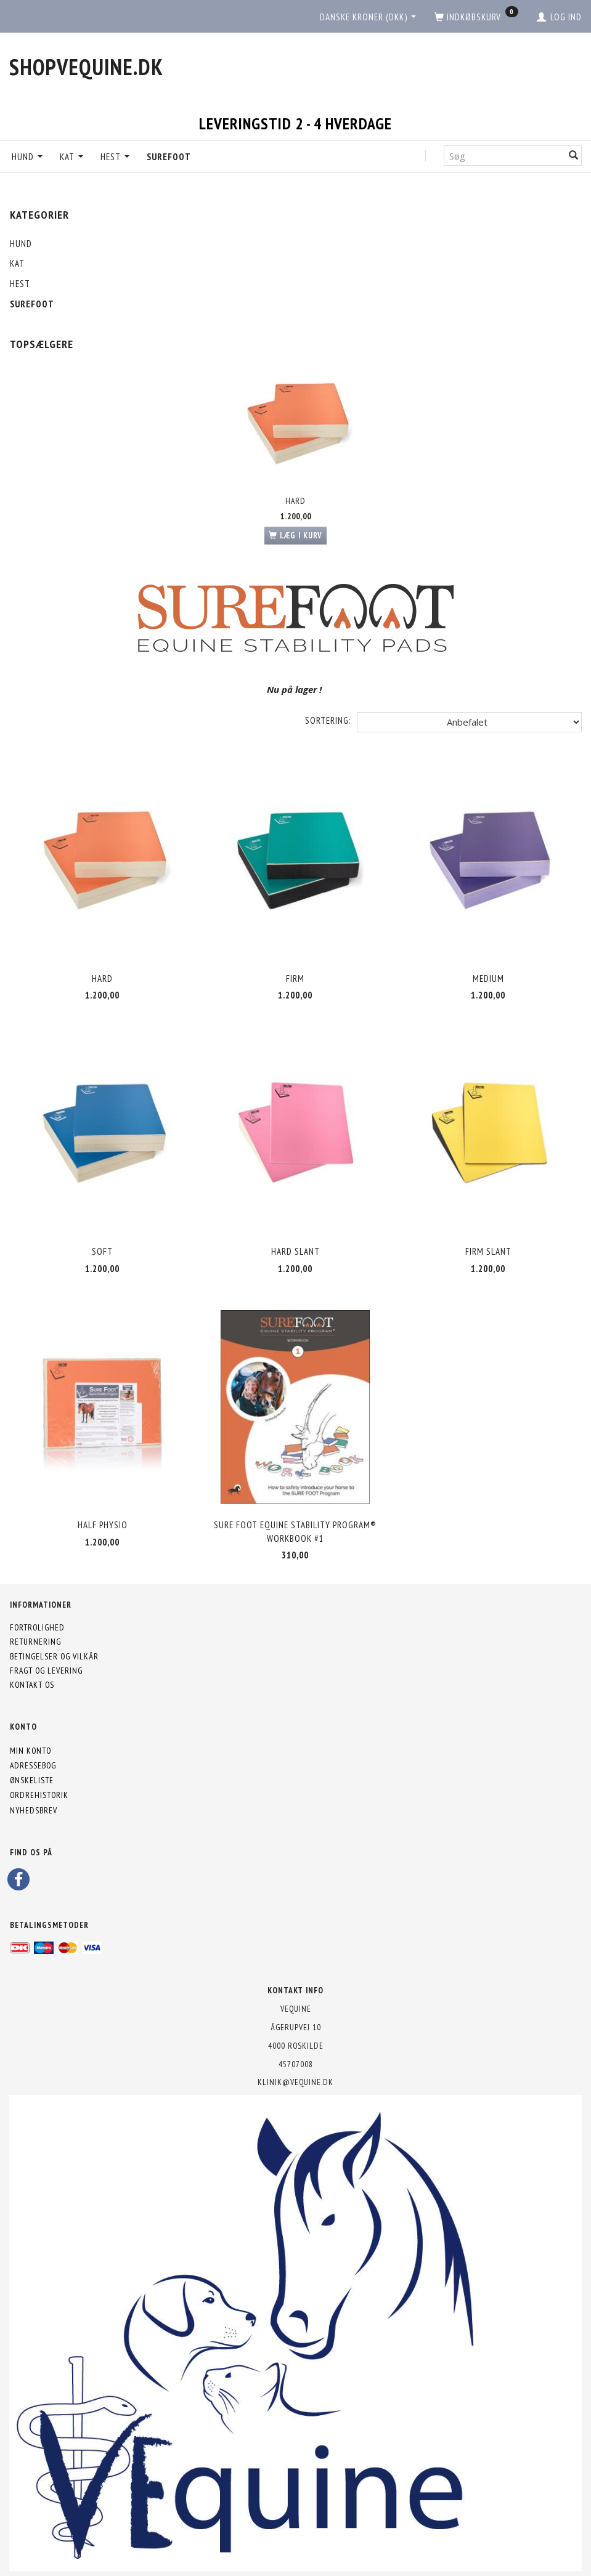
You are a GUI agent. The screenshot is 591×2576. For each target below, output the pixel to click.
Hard (295, 500)
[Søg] (574, 155)
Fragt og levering (46, 1670)
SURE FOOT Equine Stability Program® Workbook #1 (295, 1531)
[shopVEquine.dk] (86, 66)
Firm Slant (488, 1251)
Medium (488, 978)
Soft (102, 1251)
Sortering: (328, 720)
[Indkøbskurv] (476, 17)
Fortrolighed (37, 1627)
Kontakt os (32, 1684)
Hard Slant (295, 1251)
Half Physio (103, 1525)
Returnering (35, 1641)
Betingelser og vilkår (54, 1656)
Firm (295, 978)
